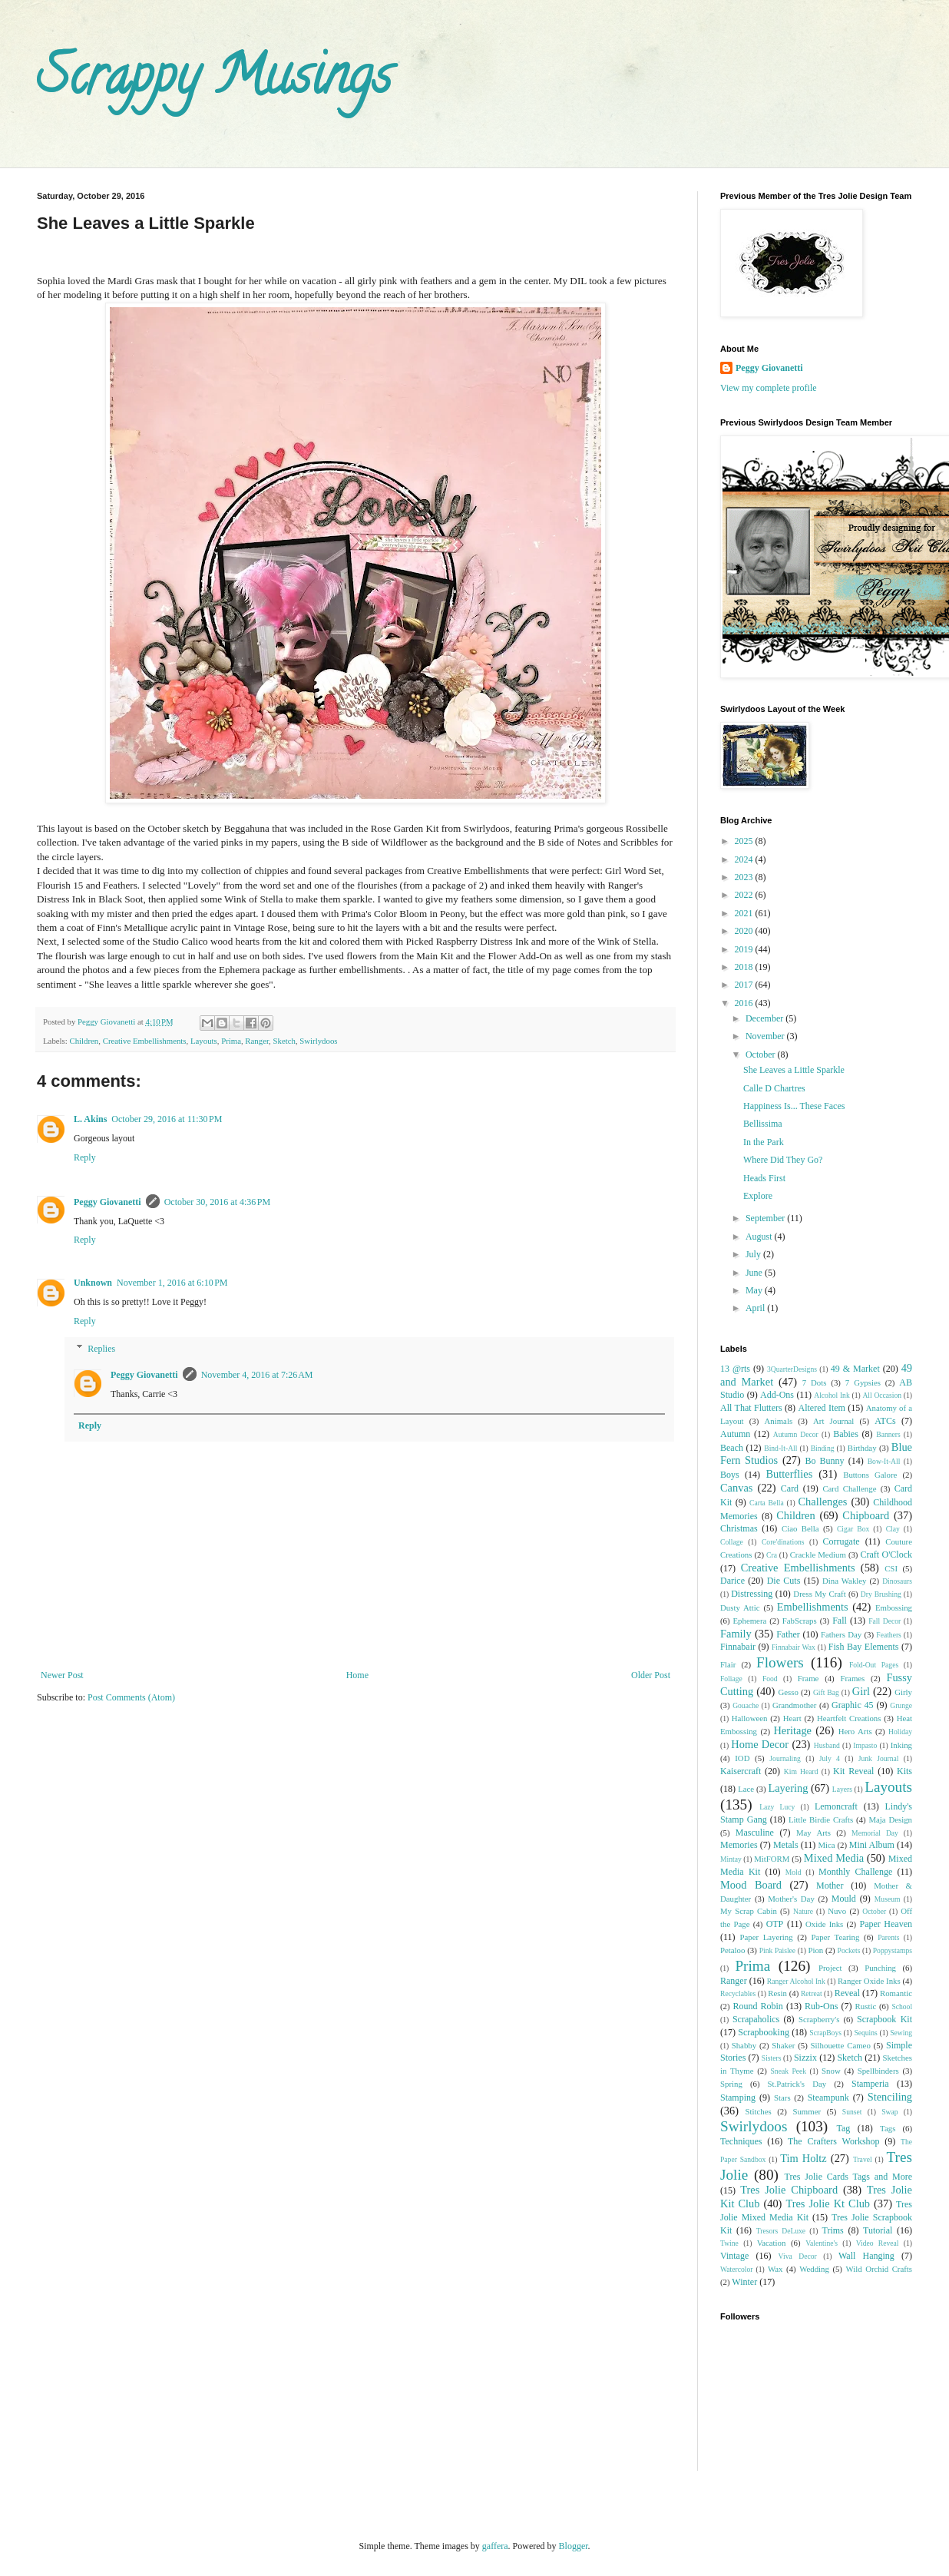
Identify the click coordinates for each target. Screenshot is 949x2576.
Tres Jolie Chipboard (789, 2190)
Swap (889, 2111)
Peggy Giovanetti (107, 1202)
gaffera (495, 2546)
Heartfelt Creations (849, 1718)
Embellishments (812, 1607)
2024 (745, 859)
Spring (731, 2083)
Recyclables (738, 1993)
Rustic (866, 2006)
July (754, 1254)
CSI (891, 1568)
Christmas (739, 1528)
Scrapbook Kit (884, 2019)
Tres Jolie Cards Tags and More (848, 2176)
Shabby (744, 2045)
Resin (777, 1993)
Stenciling (890, 2097)
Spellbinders (878, 2070)
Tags (887, 2128)
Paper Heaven (885, 1924)
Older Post (650, 1675)
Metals (786, 1844)
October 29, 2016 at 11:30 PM (166, 1119)
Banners (888, 1434)
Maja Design (890, 1819)
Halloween (750, 1718)
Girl (861, 1691)
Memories (739, 1844)
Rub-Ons (821, 2006)
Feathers (888, 1635)
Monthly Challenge (855, 1871)
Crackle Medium (818, 1554)
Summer (806, 2111)
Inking (901, 1745)
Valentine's (821, 2243)
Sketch (284, 1040)
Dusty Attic (740, 1607)
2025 (745, 841)
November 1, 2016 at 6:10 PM (172, 1282)
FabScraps (799, 1620)
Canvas (736, 1488)
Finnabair (738, 1646)
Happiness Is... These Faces (794, 1106)
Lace (746, 1788)
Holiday (900, 1731)
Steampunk (828, 2097)
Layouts (203, 1040)
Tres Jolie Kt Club (827, 2203)
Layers (842, 1789)
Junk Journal (878, 1758)
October (762, 1054)
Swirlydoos (318, 1040)
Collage (731, 1542)
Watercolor (736, 2269)
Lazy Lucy (777, 1807)
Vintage (734, 2255)
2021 (745, 913)
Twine (729, 2243)
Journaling (785, 1758)
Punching (880, 1967)
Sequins (865, 2032)
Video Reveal (877, 2243)
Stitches (758, 2111)
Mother (829, 1885)
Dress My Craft (819, 1593)
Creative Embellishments (145, 1040)
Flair (728, 1664)
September (766, 1218)
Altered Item (822, 1407)
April (756, 1308)
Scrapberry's (819, 2019)
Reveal (847, 1993)
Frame (808, 1678)
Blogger (573, 2546)
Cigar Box (853, 1529)
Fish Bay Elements (863, 1646)
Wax (775, 2268)
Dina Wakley (844, 1580)
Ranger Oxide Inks (869, 1980)
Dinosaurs (897, 1581)
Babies (845, 1434)
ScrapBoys (825, 2032)
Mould (844, 1898)
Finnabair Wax (793, 1647)
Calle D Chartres (774, 1088)
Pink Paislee (777, 1950)
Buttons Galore (870, 1474)
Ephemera (750, 1620)
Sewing (901, 2032)
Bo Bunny (825, 1460)
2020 (745, 930)
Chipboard (865, 1515)
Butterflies (789, 1474)
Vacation (771, 2242)
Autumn (735, 1434)
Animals (779, 1420)
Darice (732, 1580)
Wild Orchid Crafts (878, 2268)
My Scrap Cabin (748, 1910)
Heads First (764, 1178)
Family (736, 1633)
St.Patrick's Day (797, 2083)
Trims (832, 2230)
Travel (862, 2159)
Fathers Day (841, 1634)
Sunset (852, 2111)
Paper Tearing (836, 1937)
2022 (745, 894)
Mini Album (871, 1844)
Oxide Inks (824, 1924)
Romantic (896, 1993)
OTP (775, 1924)
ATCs (885, 1420)
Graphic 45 (852, 1705)
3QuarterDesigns (792, 1369)
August (760, 1236)
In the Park (763, 1142)
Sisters (772, 2058)
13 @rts (735, 1368)
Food (770, 1678)
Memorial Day (874, 1833)
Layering (788, 1788)
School (901, 2006)
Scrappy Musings (214, 81)
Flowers (780, 1662)
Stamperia (870, 2083)
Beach (731, 1447)
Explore (757, 1195)
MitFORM (771, 1858)
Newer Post (62, 1675)
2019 (745, 949)
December (765, 1018)
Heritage (792, 1730)
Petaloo (732, 1950)
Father (788, 1634)
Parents (888, 1937)
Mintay (731, 1859)
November (766, 1036)
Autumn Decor (795, 1434)
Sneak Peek (789, 2071)
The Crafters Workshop (834, 2141)
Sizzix (805, 2057)
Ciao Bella (800, 1528)
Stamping (738, 2097)
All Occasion (881, 1395)
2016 (745, 1003)
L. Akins (90, 1119)
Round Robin (757, 2006)
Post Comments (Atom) (131, 1697)
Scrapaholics (755, 2019)
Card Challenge (849, 1488)
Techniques (741, 2141)
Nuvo (837, 1910)
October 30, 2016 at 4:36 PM (217, 1202)
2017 (745, 984)
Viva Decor (798, 2256)
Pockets (849, 1950)
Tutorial (877, 2230)
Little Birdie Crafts (821, 1819)
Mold (793, 1872)
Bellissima (762, 1123)
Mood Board (751, 1885)
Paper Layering (765, 1937)
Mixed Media (834, 1858)
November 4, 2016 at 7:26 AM (257, 1374)
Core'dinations (783, 1542)
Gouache (745, 1705)
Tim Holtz (803, 2158)
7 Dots (814, 1382)
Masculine (755, 1832)
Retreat (811, 1993)
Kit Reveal (853, 1771)
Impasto (865, 1745)
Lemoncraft (836, 1806)
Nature (803, 1911)
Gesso (788, 1692)
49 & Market (855, 1368)
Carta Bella (766, 1502)
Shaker (783, 2045)
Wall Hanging (866, 2255)
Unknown (93, 1282)
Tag (843, 2128)
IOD (742, 1758)
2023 (745, 877)
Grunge (901, 1705)
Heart (792, 1718)
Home (357, 1675)
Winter (744, 2281)
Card (790, 1488)
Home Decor (760, 1744)
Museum (888, 1899)
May (755, 1290)
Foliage (731, 1678)
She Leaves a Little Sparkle (794, 1070)
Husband (827, 1745)
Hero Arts (855, 1731)
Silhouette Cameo (841, 2045)
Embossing (893, 1607)
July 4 (829, 1758)
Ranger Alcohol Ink (796, 1981)
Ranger (257, 1040)
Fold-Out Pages (873, 1664)
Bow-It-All (884, 1461)
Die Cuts (784, 1580)
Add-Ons (777, 1394)
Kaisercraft (740, 1771)
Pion (815, 1950)
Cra (771, 1555)
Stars (782, 2097)
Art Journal (833, 1420)
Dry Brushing (881, 1594)
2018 (745, 967)
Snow (831, 2070)
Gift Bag (826, 1692)
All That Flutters (751, 1407)
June (755, 1272)
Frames (852, 1678)
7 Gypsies (863, 1382)
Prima (231, 1040)
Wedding (814, 2268)
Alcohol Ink (831, 1395)
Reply (85, 1157)
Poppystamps (892, 1950)
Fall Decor (884, 1621)
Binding (823, 1448)
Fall (839, 1620)
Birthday (862, 1447)
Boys (729, 1474)
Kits (904, 1771)
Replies (101, 1348)
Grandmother (794, 1705)
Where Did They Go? (782, 1159)
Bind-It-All (780, 1448)
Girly (903, 1692)
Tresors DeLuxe (780, 2231)
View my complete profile (768, 387)
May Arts (813, 1832)
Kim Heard (801, 1771)
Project (830, 1967)
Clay (893, 1529)
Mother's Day (791, 1898)
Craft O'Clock (887, 1554)
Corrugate (841, 1541)
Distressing (751, 1593)
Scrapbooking (763, 2032)
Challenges (822, 1501)
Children (83, 1040)
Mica (826, 1844)
